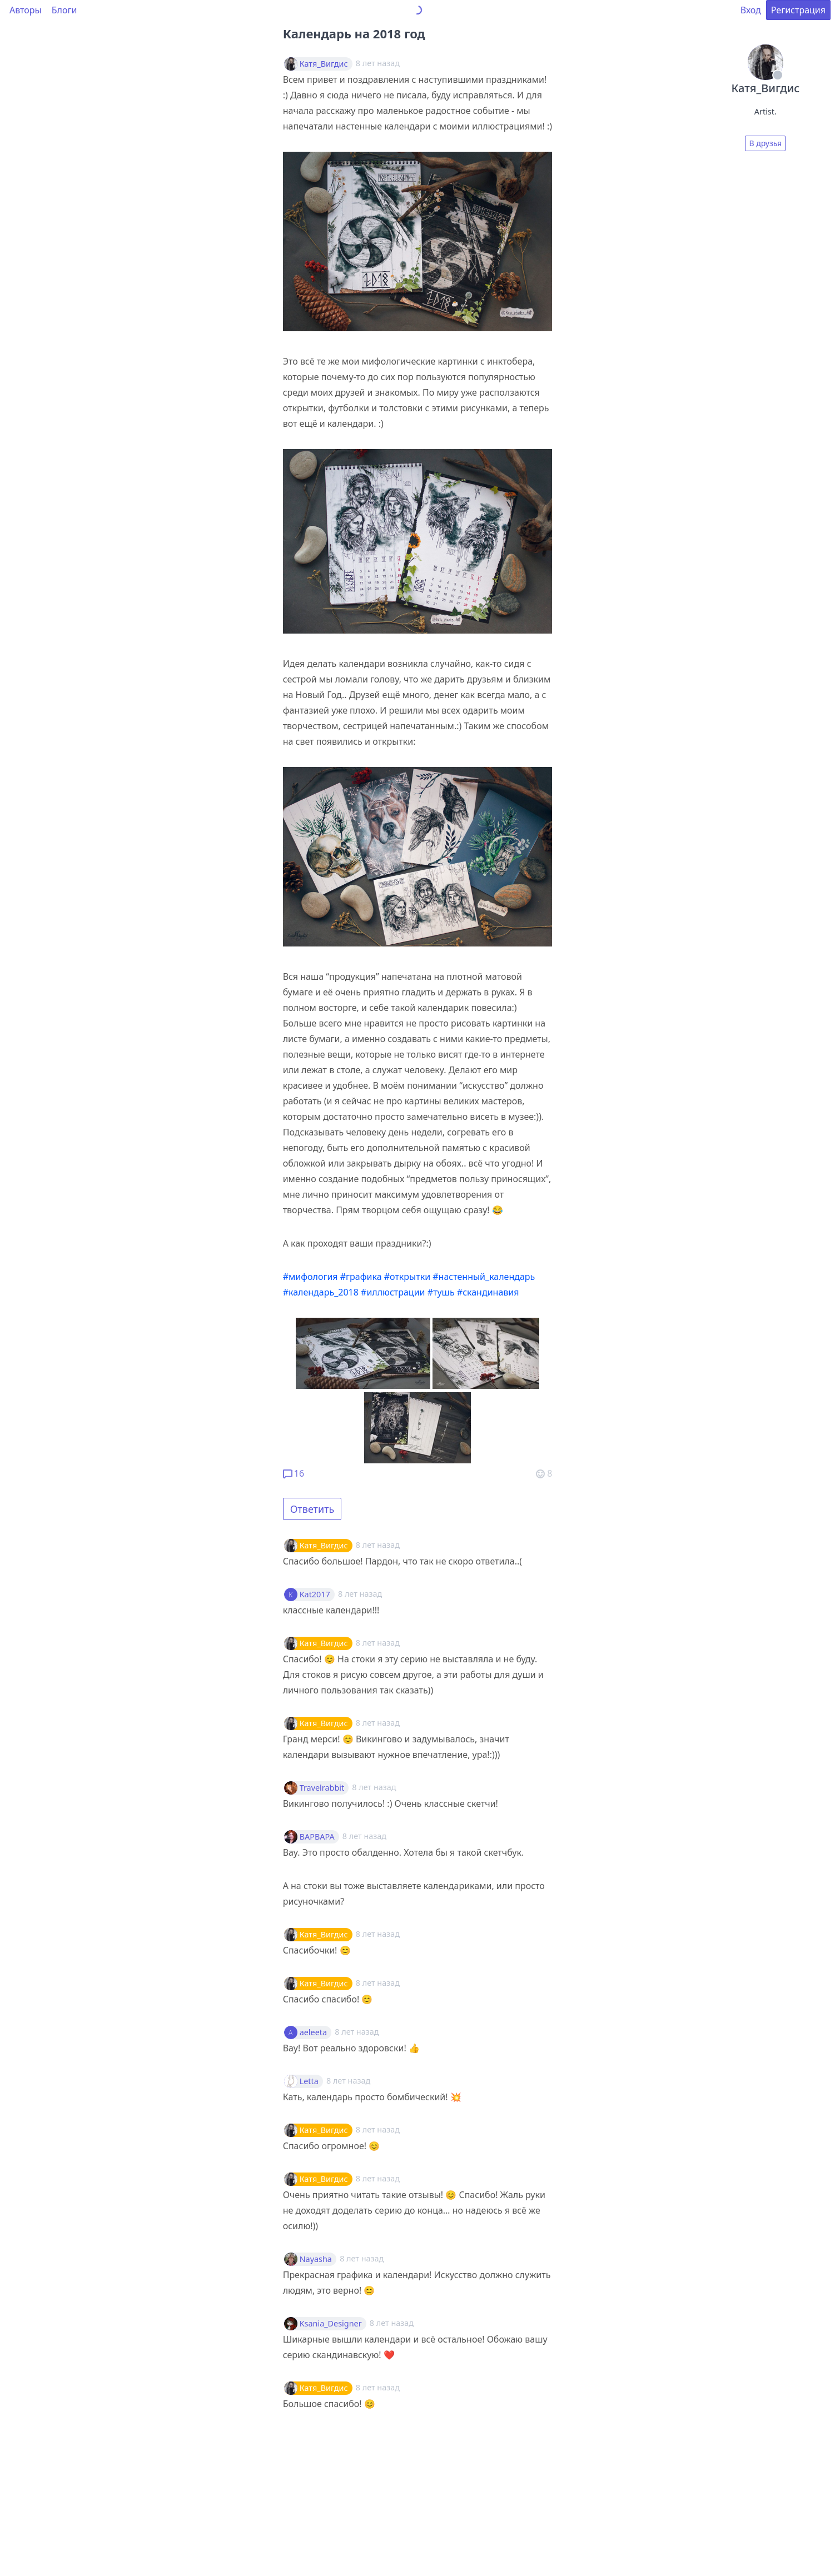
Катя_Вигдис (324, 63)
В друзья (765, 143)
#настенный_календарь (484, 1276)
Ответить (312, 1509)
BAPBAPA (317, 1836)
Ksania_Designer (331, 2323)
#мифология (310, 1276)
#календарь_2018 (321, 1292)
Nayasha (316, 2259)
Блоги (64, 10)
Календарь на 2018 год (354, 33)
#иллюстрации (393, 1292)
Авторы (25, 10)
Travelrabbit (322, 1787)
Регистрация (798, 10)
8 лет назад (378, 1544)
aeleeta (313, 2032)
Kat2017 (315, 1594)
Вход (750, 10)
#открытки (407, 1276)
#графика (361, 1276)
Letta (309, 2081)
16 (293, 1473)
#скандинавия (488, 1292)
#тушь (441, 1292)
